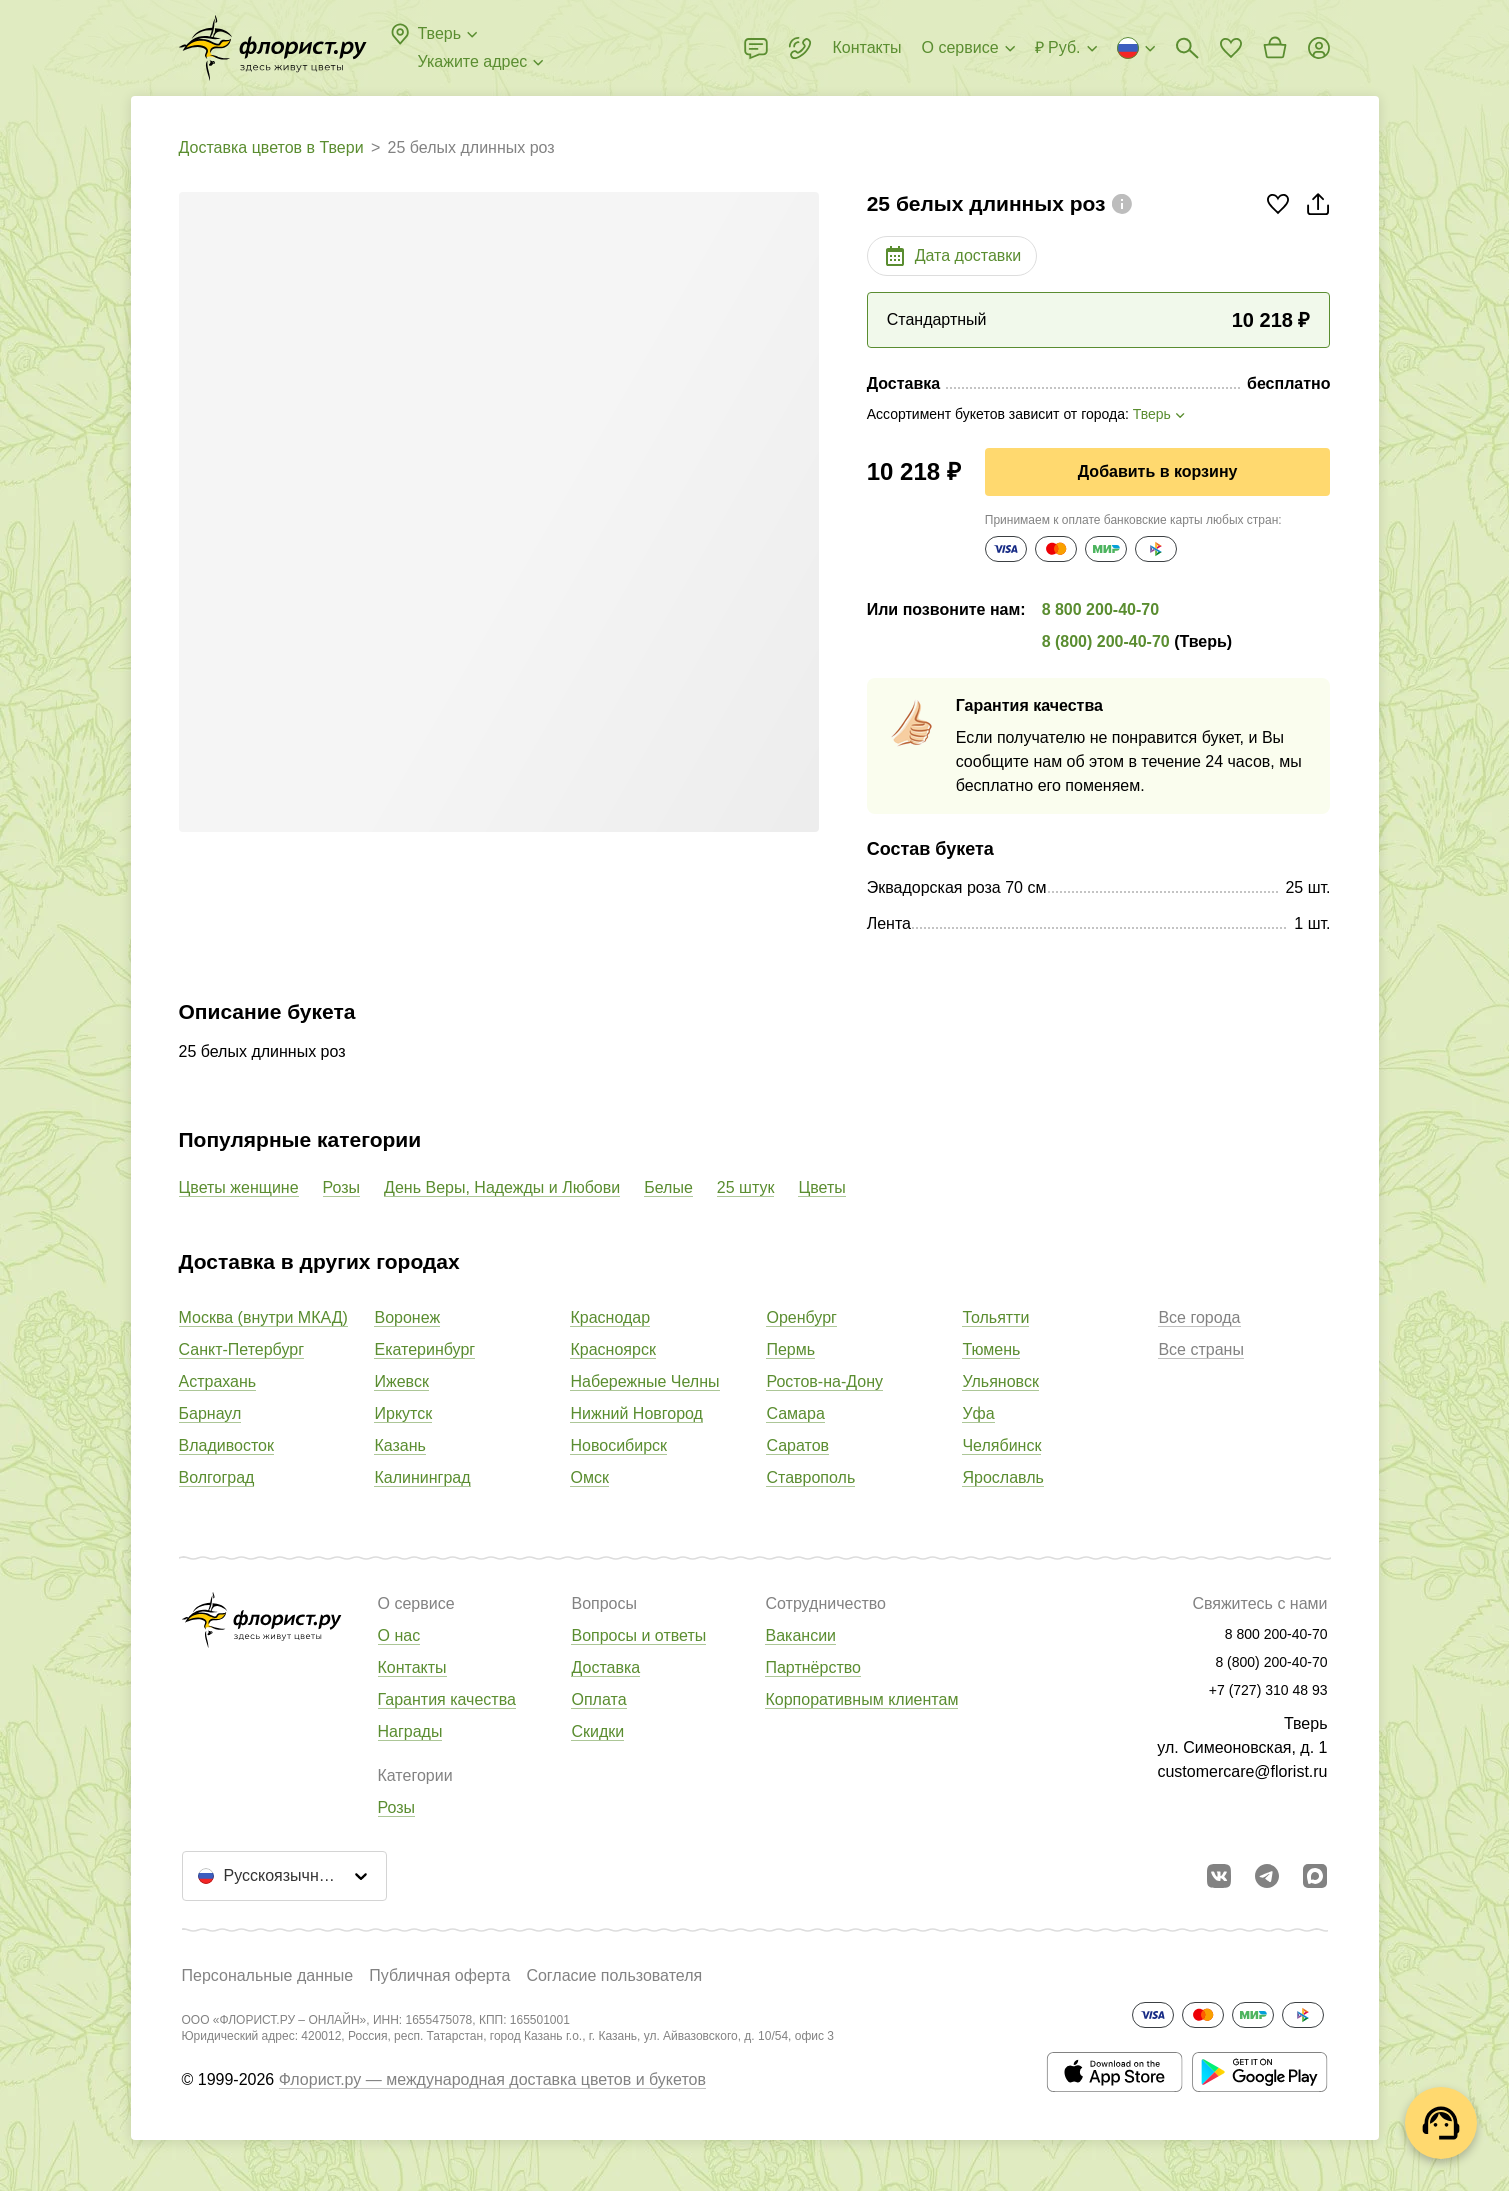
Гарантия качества (447, 1699)
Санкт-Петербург (241, 1349)
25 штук (746, 1187)
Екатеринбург (424, 1349)
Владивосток (226, 1445)
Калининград (422, 1477)
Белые (668, 1187)
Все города (1199, 1317)
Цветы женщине (239, 1187)
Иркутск (403, 1413)
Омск (589, 1477)
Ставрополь (810, 1477)
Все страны (1200, 1349)
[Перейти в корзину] (1275, 48)
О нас (399, 1635)
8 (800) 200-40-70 (1106, 641)
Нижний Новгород (636, 1413)
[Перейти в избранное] (1231, 48)
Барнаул (210, 1413)
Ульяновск (1000, 1381)
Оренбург (801, 1317)
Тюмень (991, 1349)
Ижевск (401, 1381)
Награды (410, 1731)
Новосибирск (618, 1445)
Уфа (978, 1413)
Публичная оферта (439, 1975)
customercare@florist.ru (1242, 1771)
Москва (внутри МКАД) (263, 1317)
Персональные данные (268, 1975)
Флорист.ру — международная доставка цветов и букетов (492, 2079)
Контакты (412, 1667)
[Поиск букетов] (1187, 48)
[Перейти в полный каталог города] (273, 48)
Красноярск (612, 1349)
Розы (342, 1187)
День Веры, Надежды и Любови (502, 1187)
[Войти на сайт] (1319, 48)
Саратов (797, 1445)
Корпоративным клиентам (861, 1699)
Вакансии (800, 1635)
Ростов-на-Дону (824, 1381)
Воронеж (407, 1317)
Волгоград (217, 1477)
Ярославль (1002, 1477)
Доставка (605, 1667)
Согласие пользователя (614, 1975)
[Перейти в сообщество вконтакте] (1219, 1876)
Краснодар (610, 1317)
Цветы (821, 1187)
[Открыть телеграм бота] (1267, 1876)
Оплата (598, 1699)
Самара (795, 1413)
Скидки (597, 1731)
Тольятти (995, 1317)
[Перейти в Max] (1315, 1876)
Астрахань (218, 1381)
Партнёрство (812, 1667)
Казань (399, 1445)
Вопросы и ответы (638, 1635)
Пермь (790, 1349)
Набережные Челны (644, 1381)
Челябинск (1001, 1445)
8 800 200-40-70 (1100, 609)
